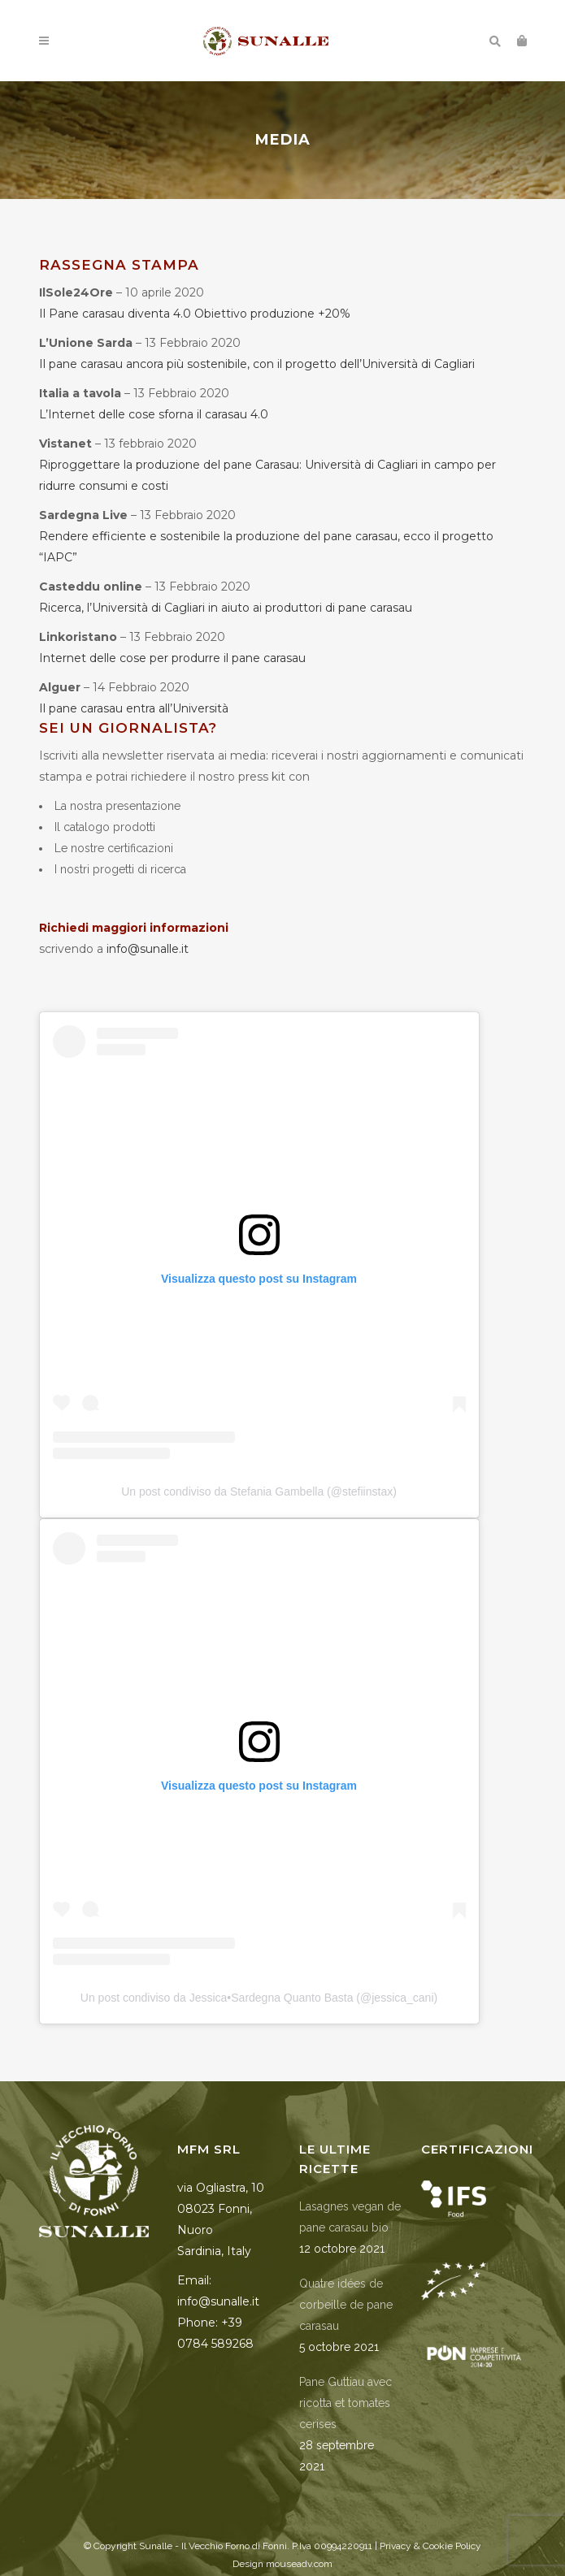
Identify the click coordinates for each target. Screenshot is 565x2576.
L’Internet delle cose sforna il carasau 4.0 (153, 414)
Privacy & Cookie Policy (430, 2546)
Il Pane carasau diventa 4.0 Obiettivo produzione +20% (194, 313)
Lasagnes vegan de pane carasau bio (350, 2217)
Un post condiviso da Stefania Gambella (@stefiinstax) (259, 1491)
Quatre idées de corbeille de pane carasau (346, 2304)
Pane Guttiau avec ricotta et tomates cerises (345, 2403)
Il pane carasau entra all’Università (133, 708)
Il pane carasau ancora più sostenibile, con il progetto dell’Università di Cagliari (257, 364)
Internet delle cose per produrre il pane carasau (172, 658)
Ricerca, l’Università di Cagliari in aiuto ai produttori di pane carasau (225, 607)
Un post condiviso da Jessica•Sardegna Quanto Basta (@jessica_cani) (258, 1997)
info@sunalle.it (147, 949)
